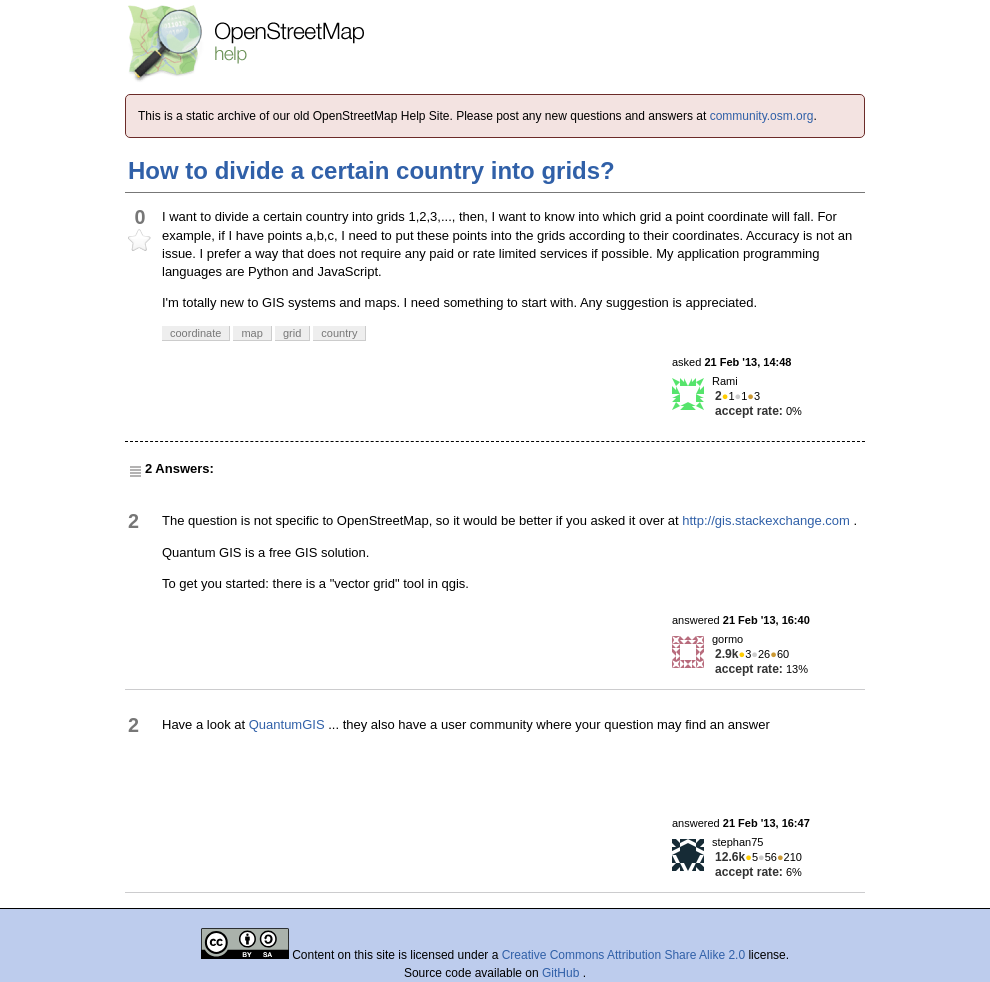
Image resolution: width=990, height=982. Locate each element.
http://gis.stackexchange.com (766, 520)
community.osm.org (762, 116)
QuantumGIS (287, 724)
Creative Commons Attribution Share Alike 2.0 (623, 955)
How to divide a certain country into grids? (371, 170)
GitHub (562, 973)
